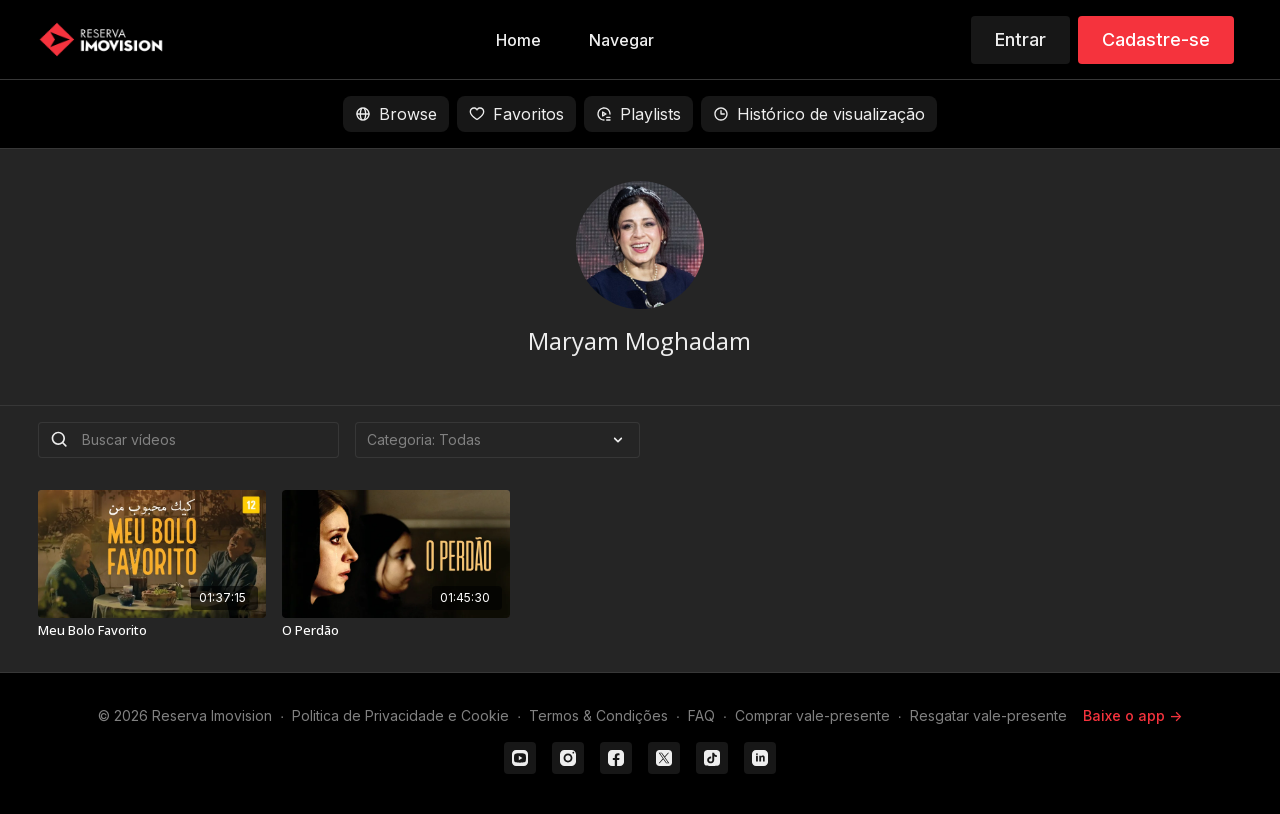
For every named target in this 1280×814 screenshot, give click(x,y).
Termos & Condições (598, 715)
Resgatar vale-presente (988, 715)
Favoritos (516, 114)
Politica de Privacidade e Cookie (400, 715)
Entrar (1020, 39)
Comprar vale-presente (812, 715)
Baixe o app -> (1132, 715)
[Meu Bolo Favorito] (152, 631)
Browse (396, 114)
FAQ (701, 715)
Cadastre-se (1156, 39)
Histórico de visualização (819, 114)
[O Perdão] (396, 631)
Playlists (638, 114)
